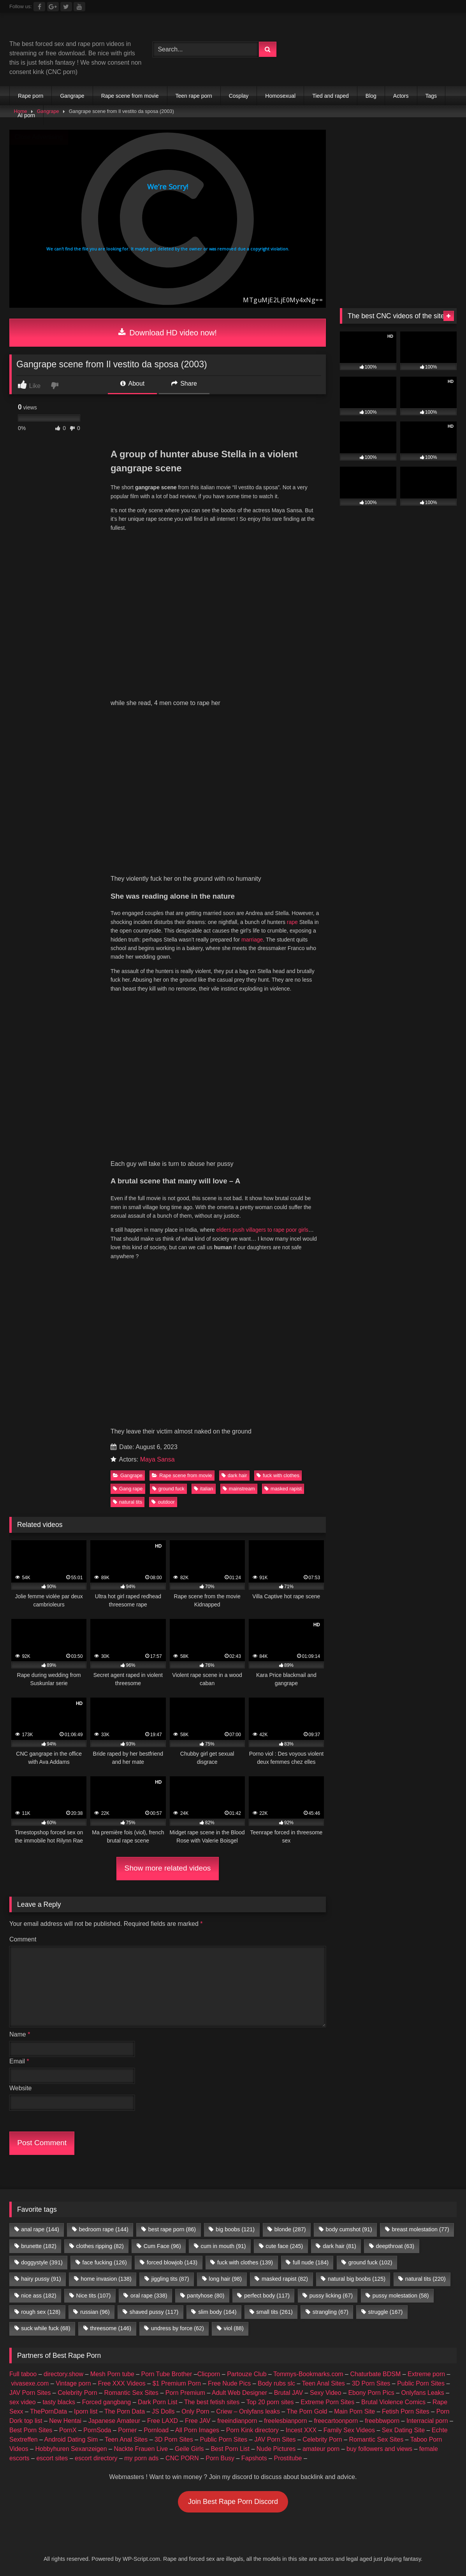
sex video (22, 2402)
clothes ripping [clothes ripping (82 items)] (100, 2246)
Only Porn (195, 2411)
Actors (401, 96)
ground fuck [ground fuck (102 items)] (370, 2262)
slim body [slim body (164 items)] (217, 2312)
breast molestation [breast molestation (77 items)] (420, 2229)
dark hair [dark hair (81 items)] (339, 2246)
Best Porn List (230, 2449)
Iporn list (85, 2411)
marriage (252, 939)
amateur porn (320, 2449)
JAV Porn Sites (30, 2392)
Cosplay (239, 96)
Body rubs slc (276, 2383)
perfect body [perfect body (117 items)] (267, 2295)
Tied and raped (330, 96)
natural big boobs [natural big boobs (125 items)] (356, 2279)
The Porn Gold (307, 2411)
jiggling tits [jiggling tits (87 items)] (170, 2279)
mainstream (239, 1489)
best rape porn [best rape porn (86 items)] (172, 2229)
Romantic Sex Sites (131, 2392)
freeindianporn (237, 2420)
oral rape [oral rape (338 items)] (148, 2295)
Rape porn (30, 96)
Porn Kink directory (252, 2430)
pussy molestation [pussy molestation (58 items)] (401, 2295)
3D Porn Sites (371, 2383)
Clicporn (208, 2374)
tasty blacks (58, 2402)
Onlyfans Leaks (422, 2392)
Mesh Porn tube (112, 2374)
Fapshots (254, 2458)
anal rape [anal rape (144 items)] (40, 2229)
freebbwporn (382, 2420)
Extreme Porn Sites (327, 2402)
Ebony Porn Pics (371, 2392)
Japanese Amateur (114, 2420)
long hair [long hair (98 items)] (225, 2279)
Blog (371, 96)
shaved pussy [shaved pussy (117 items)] (154, 2312)
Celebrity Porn (77, 2392)
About (132, 383)
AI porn (26, 115)
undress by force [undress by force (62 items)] (177, 2328)
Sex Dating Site (403, 2430)
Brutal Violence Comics (393, 2402)
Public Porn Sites (421, 2383)
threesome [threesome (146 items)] (110, 2328)
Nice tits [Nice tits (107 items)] (93, 2295)
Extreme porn (426, 2374)
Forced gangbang (106, 2402)
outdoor (162, 1502)
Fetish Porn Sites (405, 2411)
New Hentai (65, 2420)
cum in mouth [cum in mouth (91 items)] (223, 2246)
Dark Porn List (157, 2402)
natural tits (127, 1502)
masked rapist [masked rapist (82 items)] (285, 2279)
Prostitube (288, 2458)
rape (292, 922)
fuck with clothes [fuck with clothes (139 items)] (245, 2262)
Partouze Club (246, 2374)
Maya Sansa (157, 1459)
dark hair (234, 1475)
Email (19, 2061)
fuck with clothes (278, 1475)
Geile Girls (189, 2449)
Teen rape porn (194, 96)
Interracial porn (427, 2420)
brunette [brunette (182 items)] (38, 2246)
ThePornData (48, 2411)
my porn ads (141, 2458)
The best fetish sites (211, 2402)
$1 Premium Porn (177, 2383)
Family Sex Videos (349, 2430)
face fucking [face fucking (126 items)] (105, 2262)
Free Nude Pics (229, 2383)
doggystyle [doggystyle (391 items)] (41, 2262)
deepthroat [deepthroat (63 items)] (395, 2246)
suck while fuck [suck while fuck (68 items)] (45, 2328)
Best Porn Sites (30, 2430)
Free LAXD (162, 2420)
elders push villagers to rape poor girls (262, 1230)
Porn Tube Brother (166, 2374)
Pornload (156, 2430)
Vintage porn (73, 2383)
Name (19, 2034)
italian (203, 1489)
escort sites (52, 2458)
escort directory (96, 2458)
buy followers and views (379, 2449)
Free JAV (198, 2420)
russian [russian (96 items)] (95, 2312)
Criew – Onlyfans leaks (248, 2411)
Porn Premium (185, 2392)
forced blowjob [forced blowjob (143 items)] (172, 2262)
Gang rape (127, 1489)
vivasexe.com (30, 2383)
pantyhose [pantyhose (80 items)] (205, 2295)
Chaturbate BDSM (375, 2374)
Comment (22, 1939)
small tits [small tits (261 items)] (274, 2312)
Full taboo (23, 2374)
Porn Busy (220, 2458)
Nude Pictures (276, 2449)
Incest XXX (301, 2430)
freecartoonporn (336, 2420)
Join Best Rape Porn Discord (233, 2501)
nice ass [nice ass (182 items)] (38, 2295)
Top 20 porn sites (270, 2402)
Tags (431, 96)
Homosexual (280, 96)
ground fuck (168, 1489)
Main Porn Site (354, 2411)
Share (184, 383)
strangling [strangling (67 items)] (330, 2312)
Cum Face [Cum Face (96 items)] (162, 2246)
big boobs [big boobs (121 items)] (235, 2229)
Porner (127, 2430)
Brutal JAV (288, 2392)
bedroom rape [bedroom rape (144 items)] (103, 2229)
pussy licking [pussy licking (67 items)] (331, 2295)
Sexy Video (325, 2392)
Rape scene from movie (130, 96)
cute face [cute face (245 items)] (284, 2246)
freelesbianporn (285, 2420)
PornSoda (97, 2430)
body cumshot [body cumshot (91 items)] (348, 2229)
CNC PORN (182, 2458)
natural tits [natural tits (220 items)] (425, 2279)
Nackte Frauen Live (141, 2449)
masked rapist (283, 1489)
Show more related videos (168, 1868)
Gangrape (72, 96)
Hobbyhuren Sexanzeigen (71, 2449)
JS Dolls (163, 2411)
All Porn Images (197, 2430)
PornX (67, 2430)
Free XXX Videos (121, 2383)
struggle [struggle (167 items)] (385, 2312)
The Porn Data (124, 2411)
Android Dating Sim (71, 2439)
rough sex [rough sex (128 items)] (40, 2312)
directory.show (63, 2374)
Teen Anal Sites (323, 2383)
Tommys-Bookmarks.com (308, 2374)
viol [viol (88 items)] (234, 2328)
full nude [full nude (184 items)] (311, 2262)
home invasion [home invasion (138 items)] (106, 2279)
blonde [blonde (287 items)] (290, 2229)
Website (20, 2088)
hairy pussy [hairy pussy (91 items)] (41, 2279)
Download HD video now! (167, 332)
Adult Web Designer (239, 2392)
